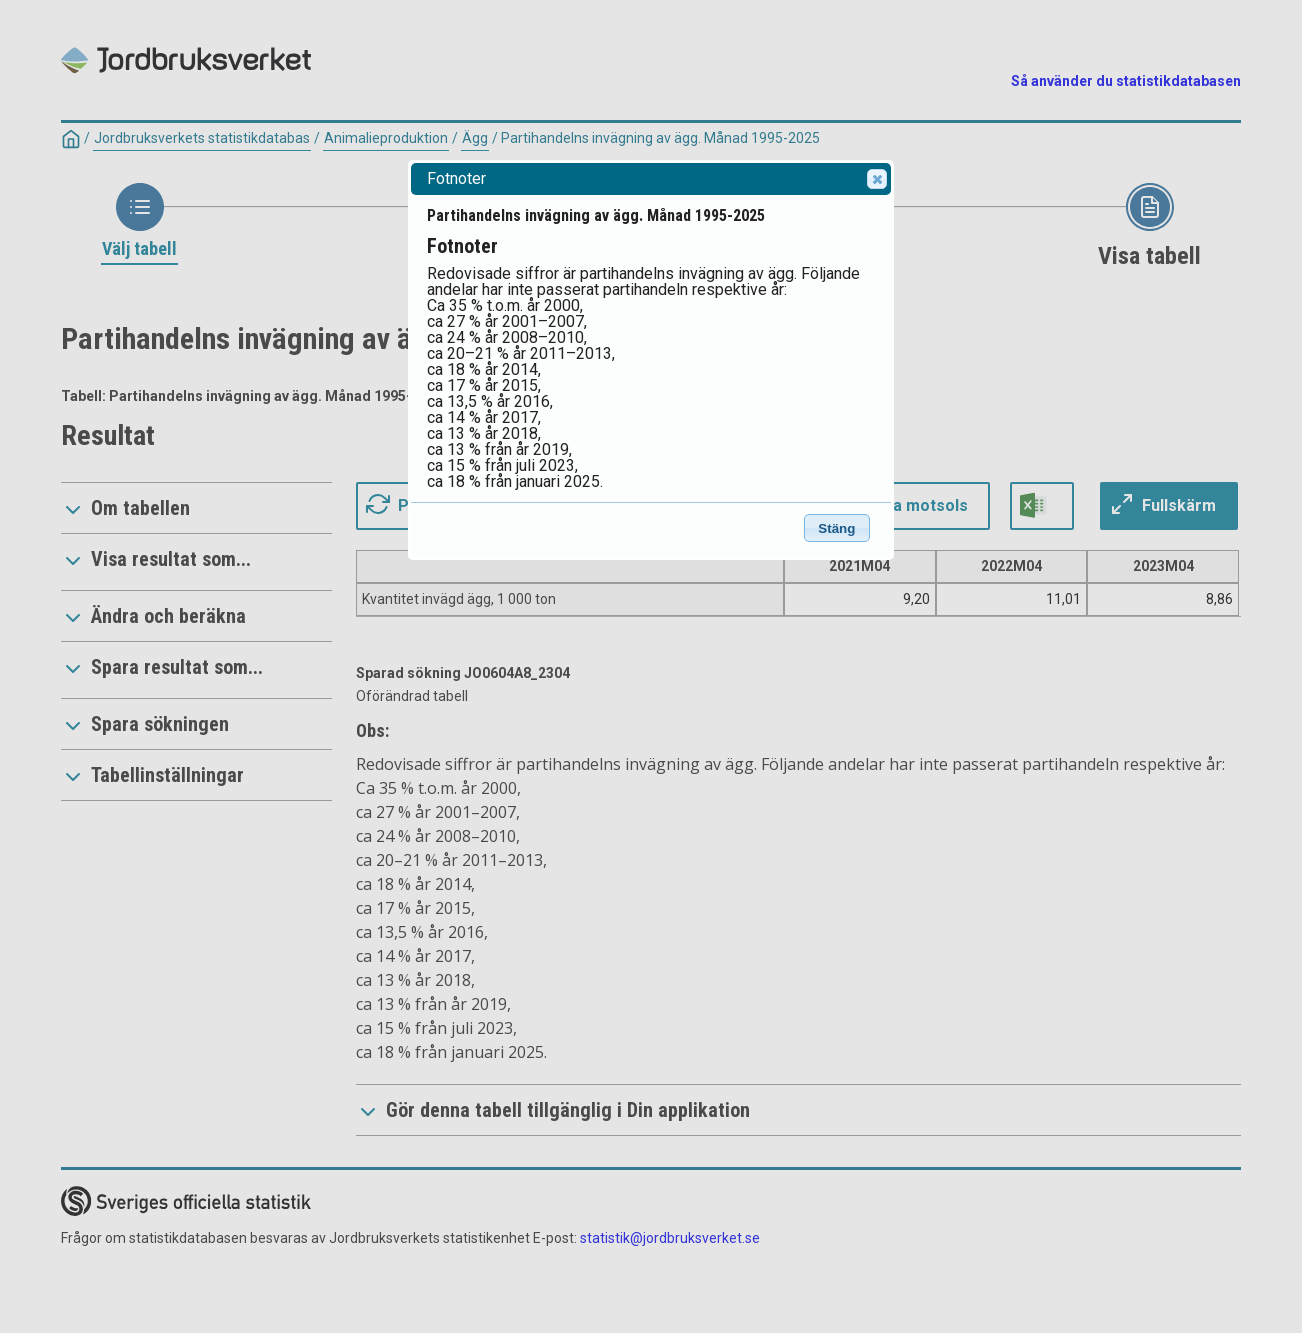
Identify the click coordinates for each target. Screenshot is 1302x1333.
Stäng (836, 528)
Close (876, 179)
